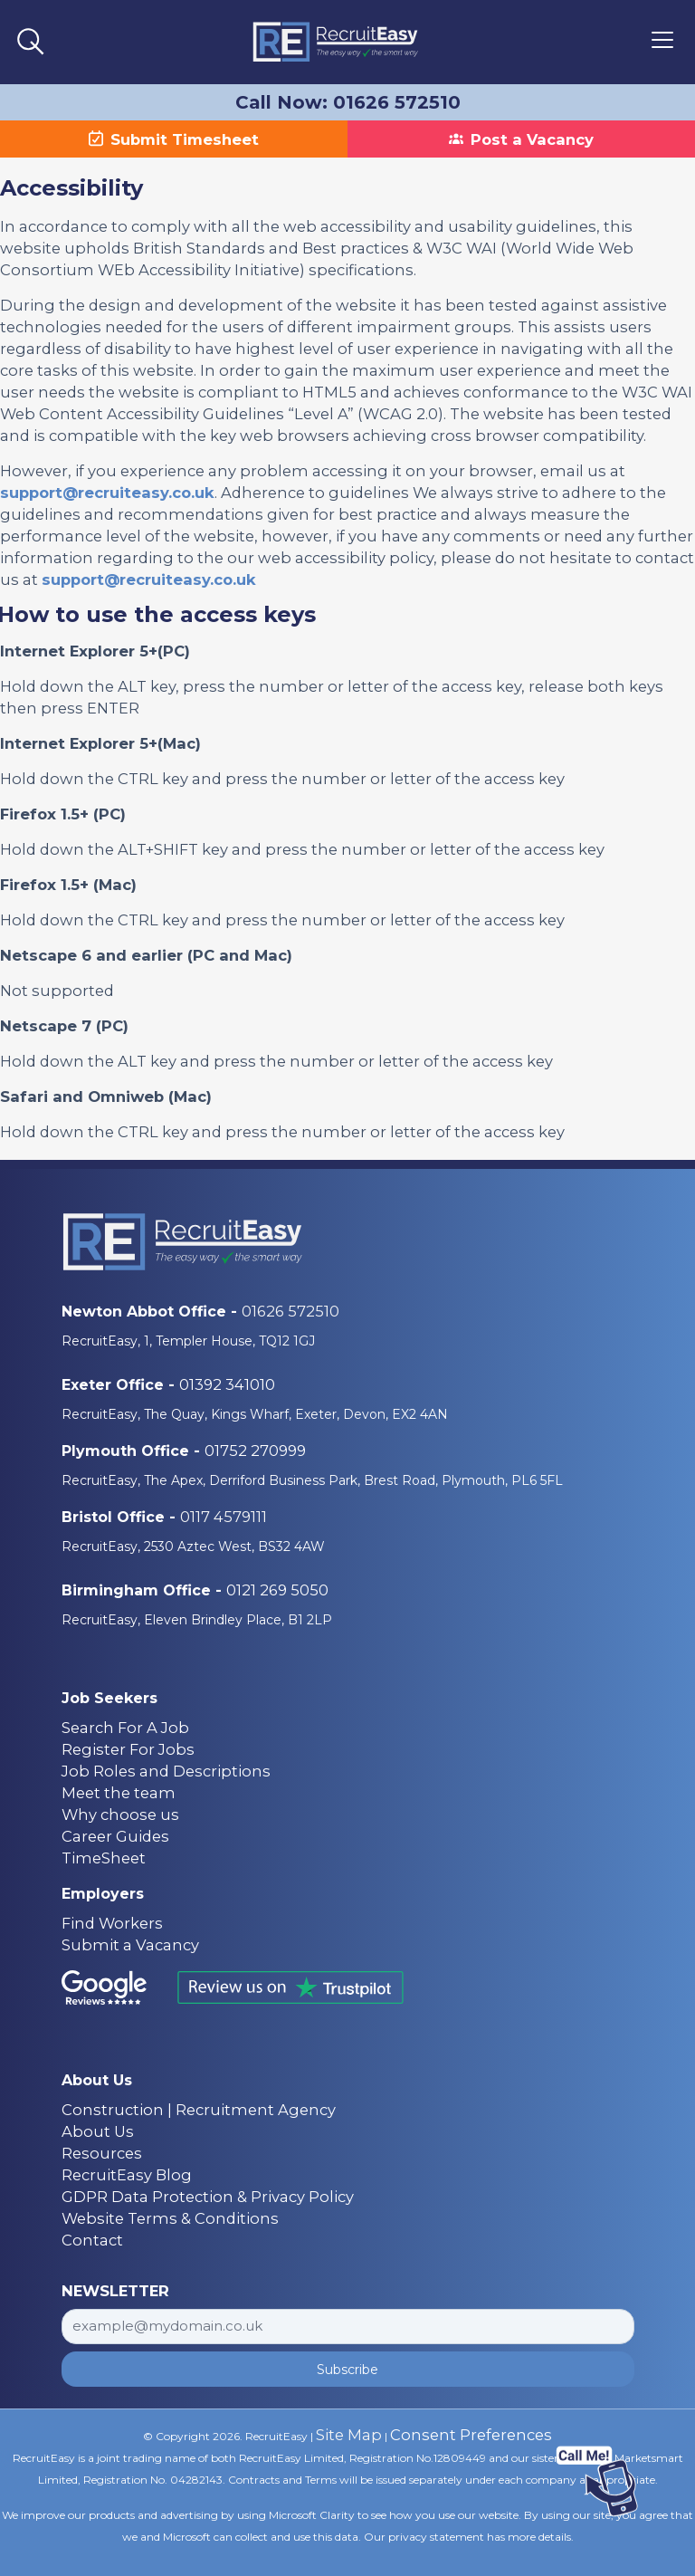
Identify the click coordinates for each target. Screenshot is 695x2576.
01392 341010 (227, 1384)
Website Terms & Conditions (170, 2218)
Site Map (349, 2435)
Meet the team (119, 1793)
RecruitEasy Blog (127, 2175)
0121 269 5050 (277, 1590)
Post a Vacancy (521, 139)
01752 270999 (255, 1450)
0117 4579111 (223, 1517)
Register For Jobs (128, 1749)
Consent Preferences (471, 2435)
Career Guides (115, 1836)
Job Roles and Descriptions (166, 1771)
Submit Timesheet (174, 139)
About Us (98, 2131)
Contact (92, 2240)
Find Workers (112, 1923)
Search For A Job (125, 1728)
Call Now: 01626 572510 (348, 102)
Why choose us (120, 1814)
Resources (102, 2153)
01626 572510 (290, 1311)
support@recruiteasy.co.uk (107, 493)
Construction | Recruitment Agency (199, 2110)
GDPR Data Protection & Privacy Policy (208, 2197)
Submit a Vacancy (130, 1945)
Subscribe (347, 2369)
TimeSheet (104, 1858)
